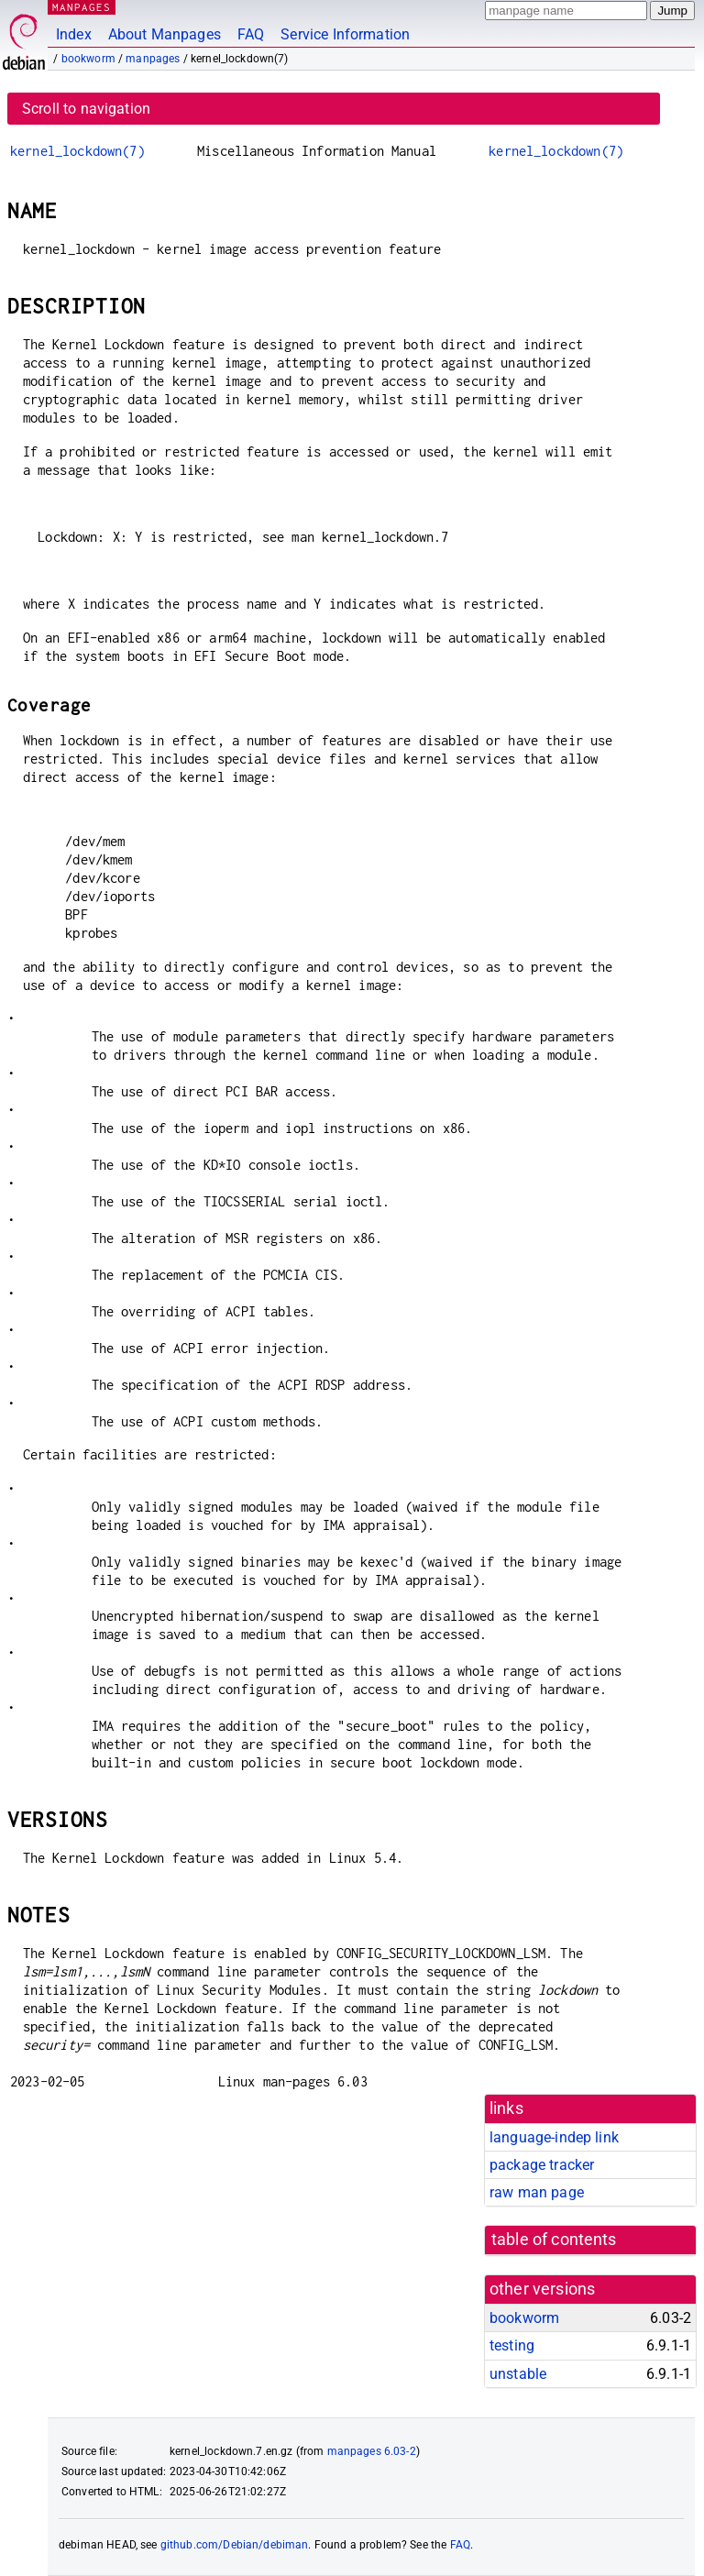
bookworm (88, 58)
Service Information (345, 34)
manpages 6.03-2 (371, 2451)
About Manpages (164, 34)
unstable (518, 2374)
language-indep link (554, 2137)
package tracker (542, 2165)
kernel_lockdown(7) (77, 151)
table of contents (554, 2239)
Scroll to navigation (86, 108)
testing (512, 2345)
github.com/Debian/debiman (234, 2544)
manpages (153, 58)
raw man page (537, 2192)
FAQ (250, 34)
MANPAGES (81, 7)
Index (74, 34)
